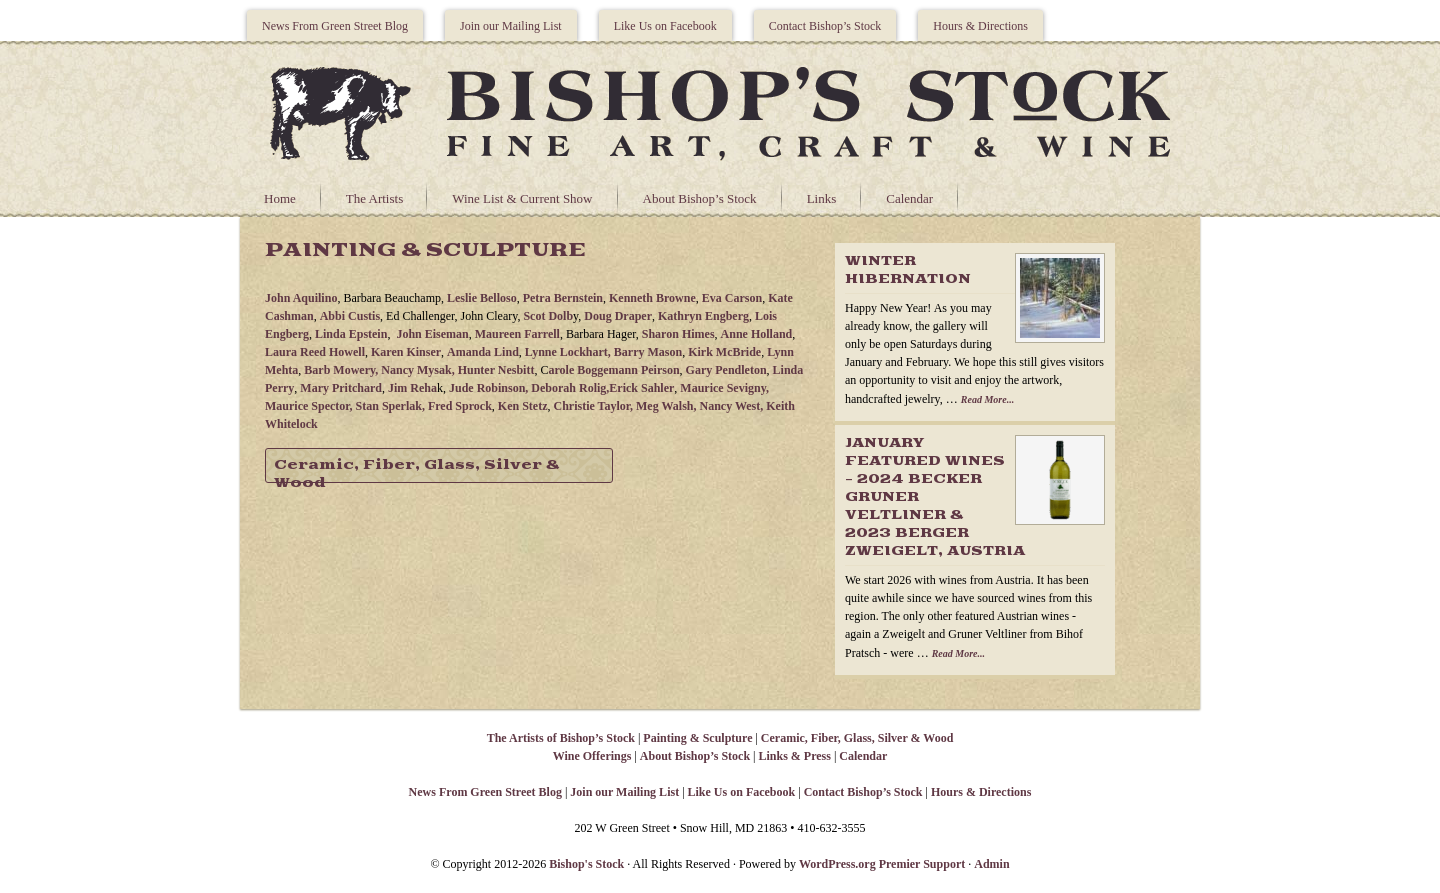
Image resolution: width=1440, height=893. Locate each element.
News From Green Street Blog (335, 26)
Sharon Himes (678, 334)
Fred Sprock (460, 406)
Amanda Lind (483, 352)
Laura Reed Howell (315, 352)
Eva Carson (732, 298)
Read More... (987, 399)
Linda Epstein (351, 334)
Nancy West (730, 406)
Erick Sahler (641, 388)
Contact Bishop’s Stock (825, 26)
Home (280, 198)
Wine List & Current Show (522, 198)
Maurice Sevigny (723, 388)
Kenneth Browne (652, 298)
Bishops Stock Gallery (720, 111)
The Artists (374, 198)
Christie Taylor (591, 406)
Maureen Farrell (517, 334)
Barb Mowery (339, 370)
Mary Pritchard (341, 388)
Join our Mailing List (511, 26)
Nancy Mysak (416, 370)
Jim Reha (412, 388)
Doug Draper (618, 316)
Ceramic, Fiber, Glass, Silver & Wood (417, 470)
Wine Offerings (592, 756)
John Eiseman (432, 334)
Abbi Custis (350, 316)
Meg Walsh (664, 406)
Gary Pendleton (726, 370)
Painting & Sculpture (697, 738)
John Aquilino (301, 298)
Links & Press (794, 756)
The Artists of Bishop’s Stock (561, 738)
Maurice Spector (307, 406)
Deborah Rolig (568, 388)
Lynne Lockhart (566, 352)
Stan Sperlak (389, 406)
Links (822, 198)
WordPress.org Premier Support (882, 864)
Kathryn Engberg (703, 316)
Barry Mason (648, 352)
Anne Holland (757, 334)
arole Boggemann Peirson (613, 370)
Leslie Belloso (482, 298)
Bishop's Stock (586, 864)
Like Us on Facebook (665, 26)
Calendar (909, 198)
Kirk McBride (724, 352)
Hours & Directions (980, 26)
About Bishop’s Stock (700, 198)
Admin (991, 864)
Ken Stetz (523, 406)
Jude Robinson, (490, 388)
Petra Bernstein (563, 298)
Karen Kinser (406, 352)
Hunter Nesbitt (496, 370)
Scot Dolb (548, 316)
